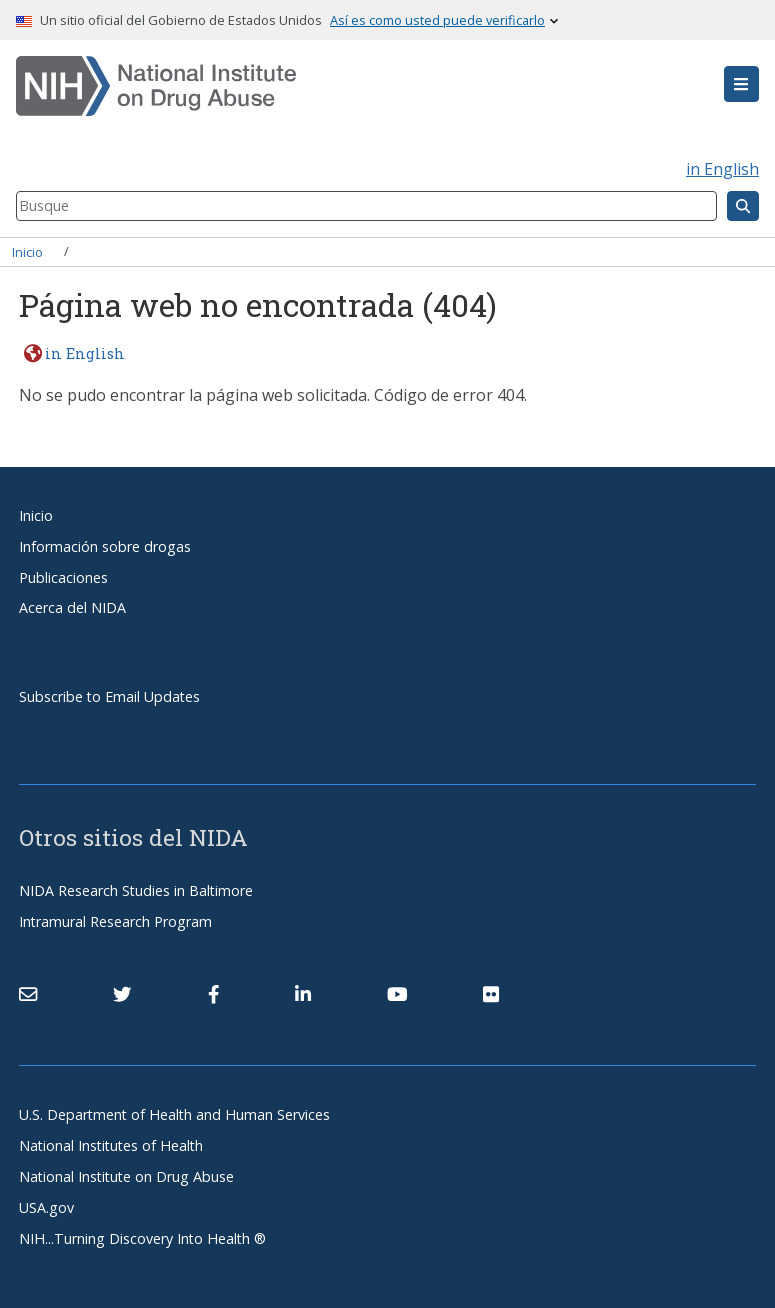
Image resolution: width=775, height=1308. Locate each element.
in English (722, 169)
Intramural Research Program (115, 921)
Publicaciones (63, 577)
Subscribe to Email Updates (109, 696)
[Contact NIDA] (28, 994)
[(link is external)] (122, 994)
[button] (741, 84)
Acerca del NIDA (72, 607)
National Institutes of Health (111, 1145)
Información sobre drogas (105, 546)
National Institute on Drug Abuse (126, 1176)
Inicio (27, 251)
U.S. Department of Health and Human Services (174, 1114)
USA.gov (46, 1207)
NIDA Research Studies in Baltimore (136, 890)
